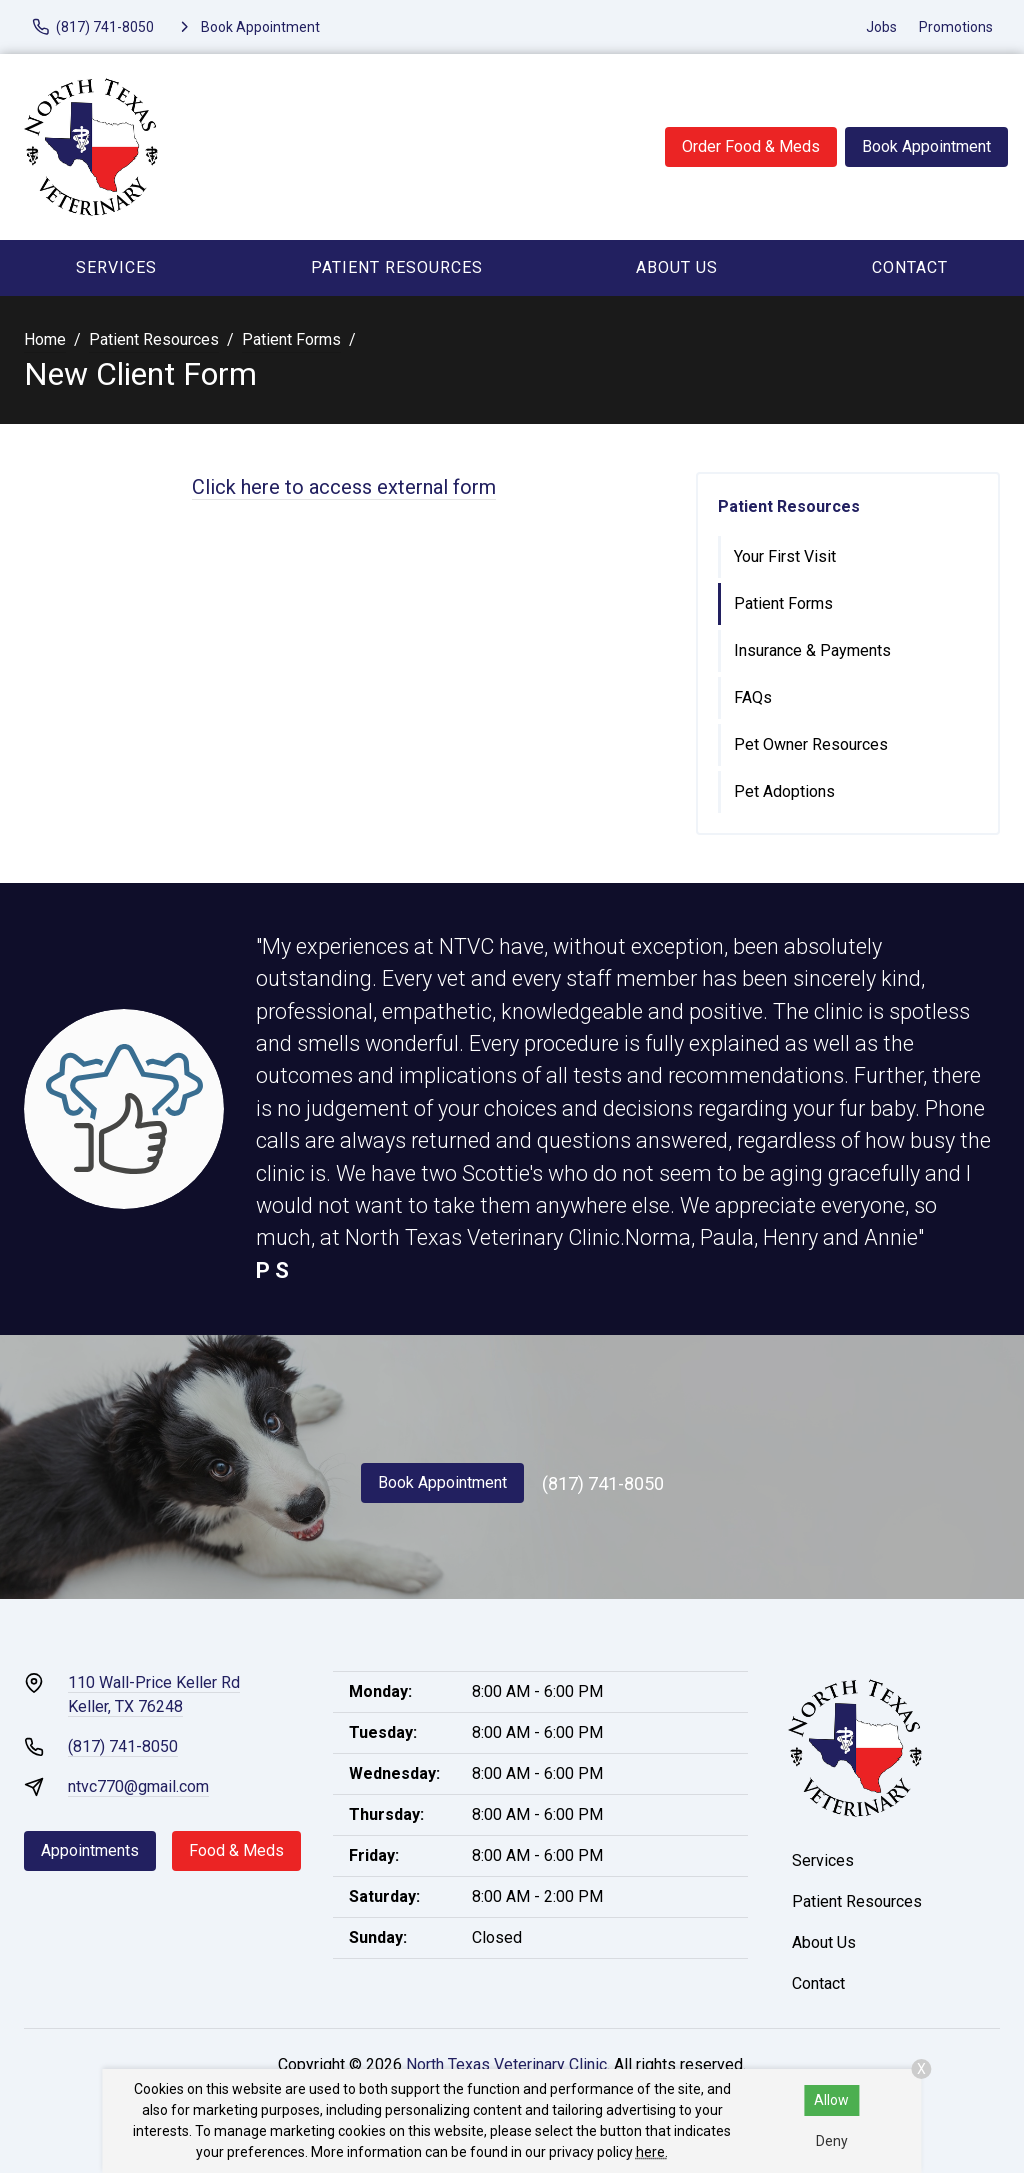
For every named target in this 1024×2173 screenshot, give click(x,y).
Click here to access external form (344, 487)
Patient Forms (291, 339)
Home (45, 339)
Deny (832, 2141)
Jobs (881, 27)
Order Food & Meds (751, 146)
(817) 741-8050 (603, 1483)
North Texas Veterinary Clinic (506, 2064)
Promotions (956, 27)
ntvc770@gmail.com (138, 1786)
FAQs (753, 697)
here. (652, 2152)
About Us (677, 267)
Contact (910, 267)
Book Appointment (926, 146)
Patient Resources (397, 267)
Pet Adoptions (784, 791)
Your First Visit (785, 556)
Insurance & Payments (812, 650)
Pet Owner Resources (811, 744)
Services (116, 267)
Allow (831, 2100)
